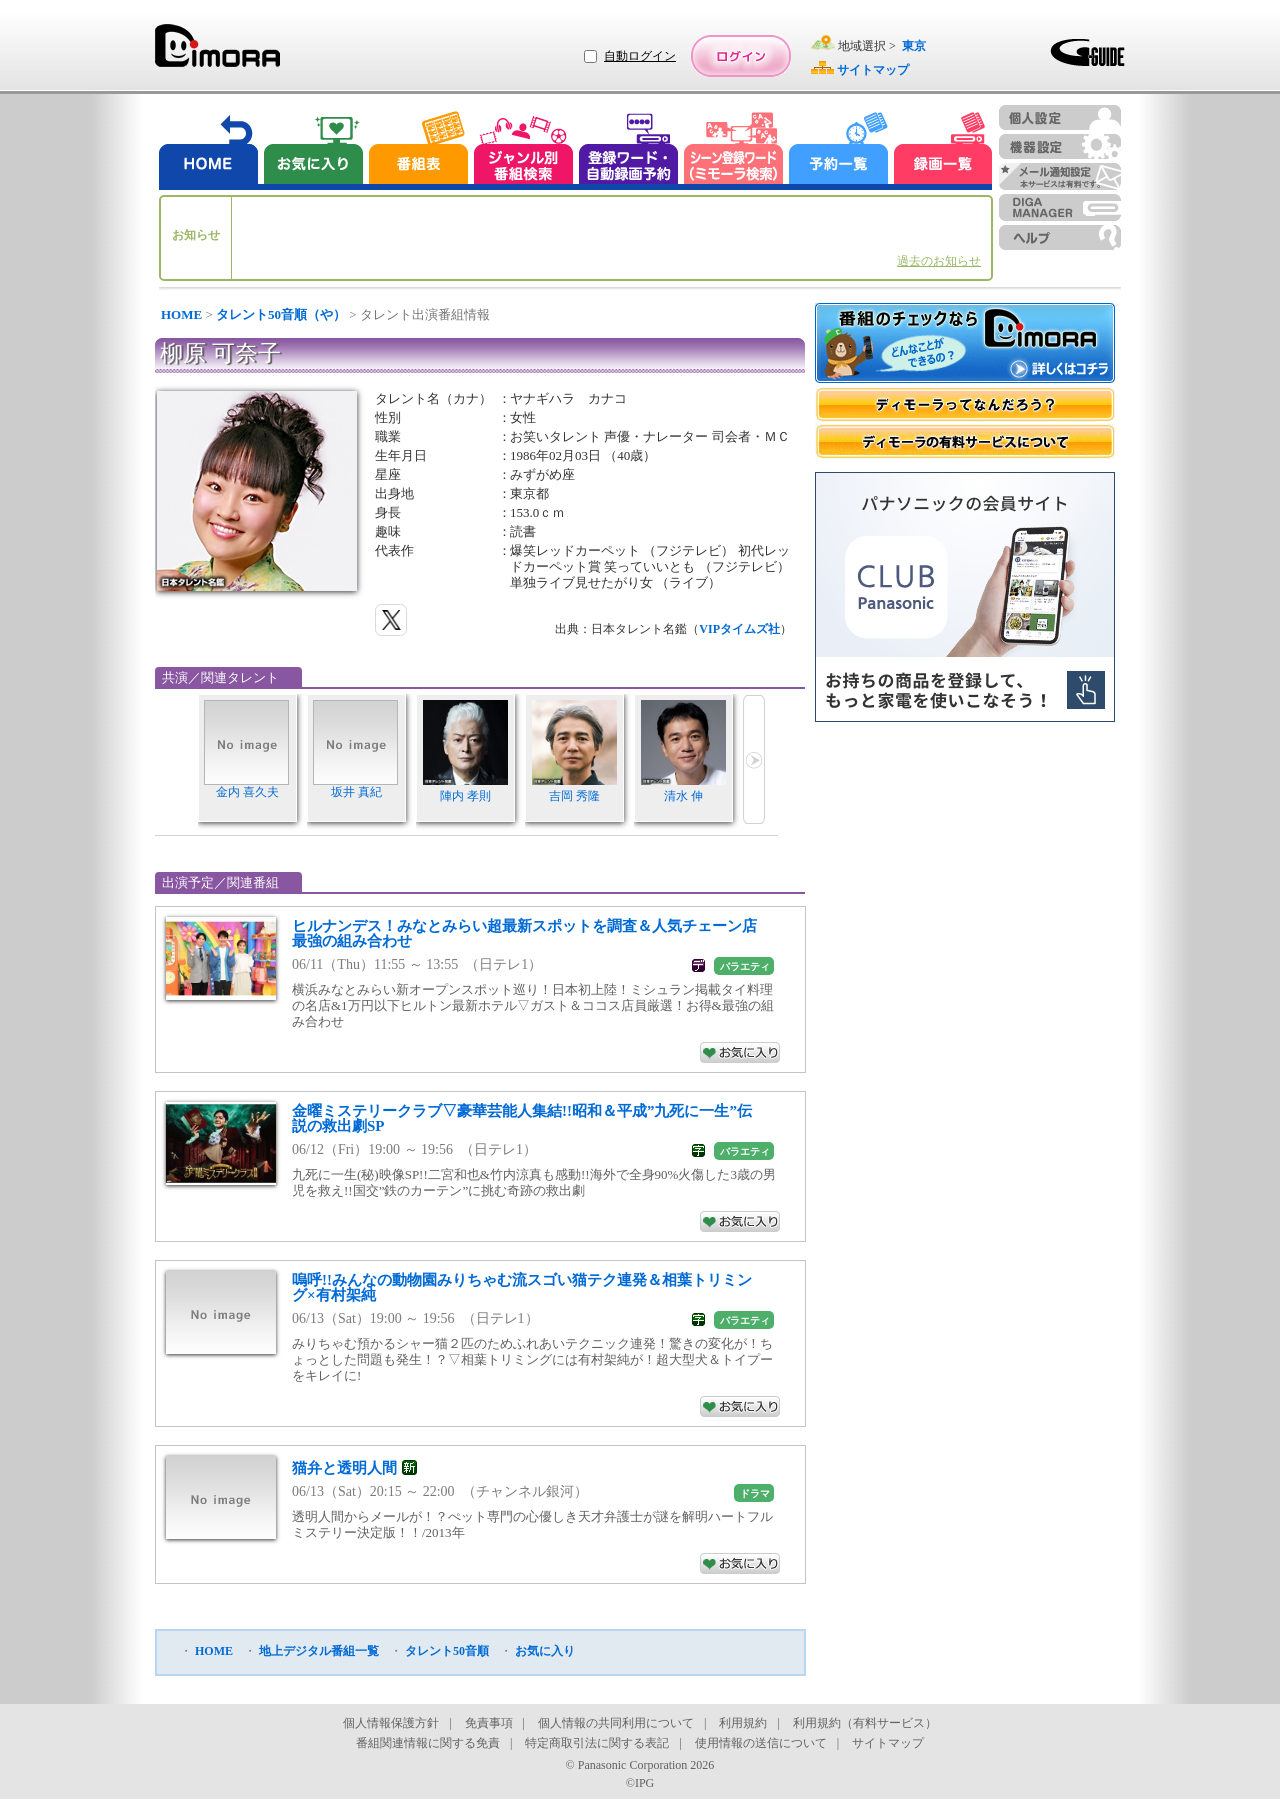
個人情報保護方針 (391, 1723)
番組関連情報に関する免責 (428, 1743)
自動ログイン (640, 56)
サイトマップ (888, 1743)
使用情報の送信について (761, 1743)
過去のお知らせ (939, 261)
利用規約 (743, 1723)
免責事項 (489, 1723)
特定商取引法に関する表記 (597, 1743)
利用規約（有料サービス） (865, 1723)
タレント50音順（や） (281, 314)
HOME (181, 314)
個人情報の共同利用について (616, 1723)
